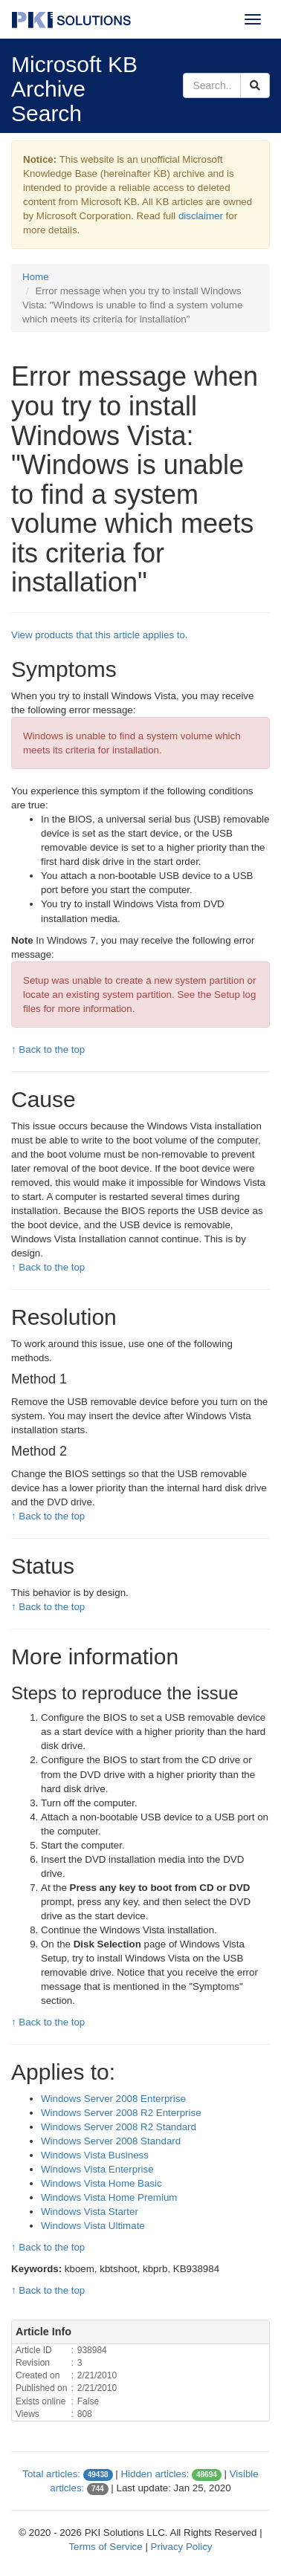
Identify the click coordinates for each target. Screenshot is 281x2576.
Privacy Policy (182, 2546)
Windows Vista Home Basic (101, 2183)
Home (35, 276)
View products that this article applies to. (99, 634)
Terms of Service (105, 2546)
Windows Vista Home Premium (109, 2197)
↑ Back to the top (48, 1049)
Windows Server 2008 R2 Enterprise (121, 2112)
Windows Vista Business (95, 2155)
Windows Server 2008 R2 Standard (118, 2126)
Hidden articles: (154, 2473)
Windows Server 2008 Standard (111, 2141)
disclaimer (200, 215)
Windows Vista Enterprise (97, 2169)
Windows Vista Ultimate (93, 2225)
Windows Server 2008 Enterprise (113, 2098)
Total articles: (51, 2473)
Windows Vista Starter (89, 2211)
